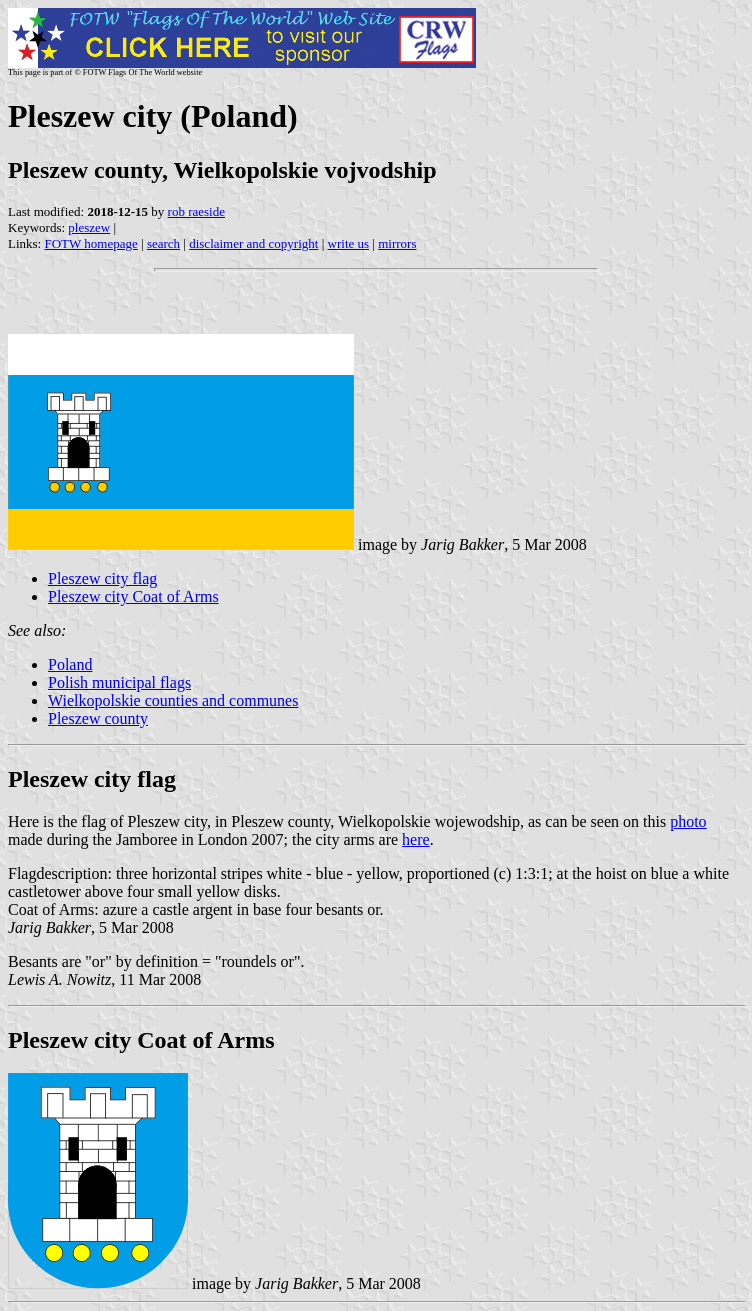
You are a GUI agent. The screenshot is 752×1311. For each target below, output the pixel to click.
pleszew (89, 227)
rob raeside (196, 211)
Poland (70, 664)
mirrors (397, 243)
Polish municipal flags (119, 682)
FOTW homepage (90, 243)
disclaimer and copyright (253, 243)
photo (688, 821)
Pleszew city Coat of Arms (133, 596)
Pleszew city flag (102, 578)
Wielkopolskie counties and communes (173, 700)
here (416, 839)
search (163, 243)
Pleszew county (98, 718)
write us (349, 243)
